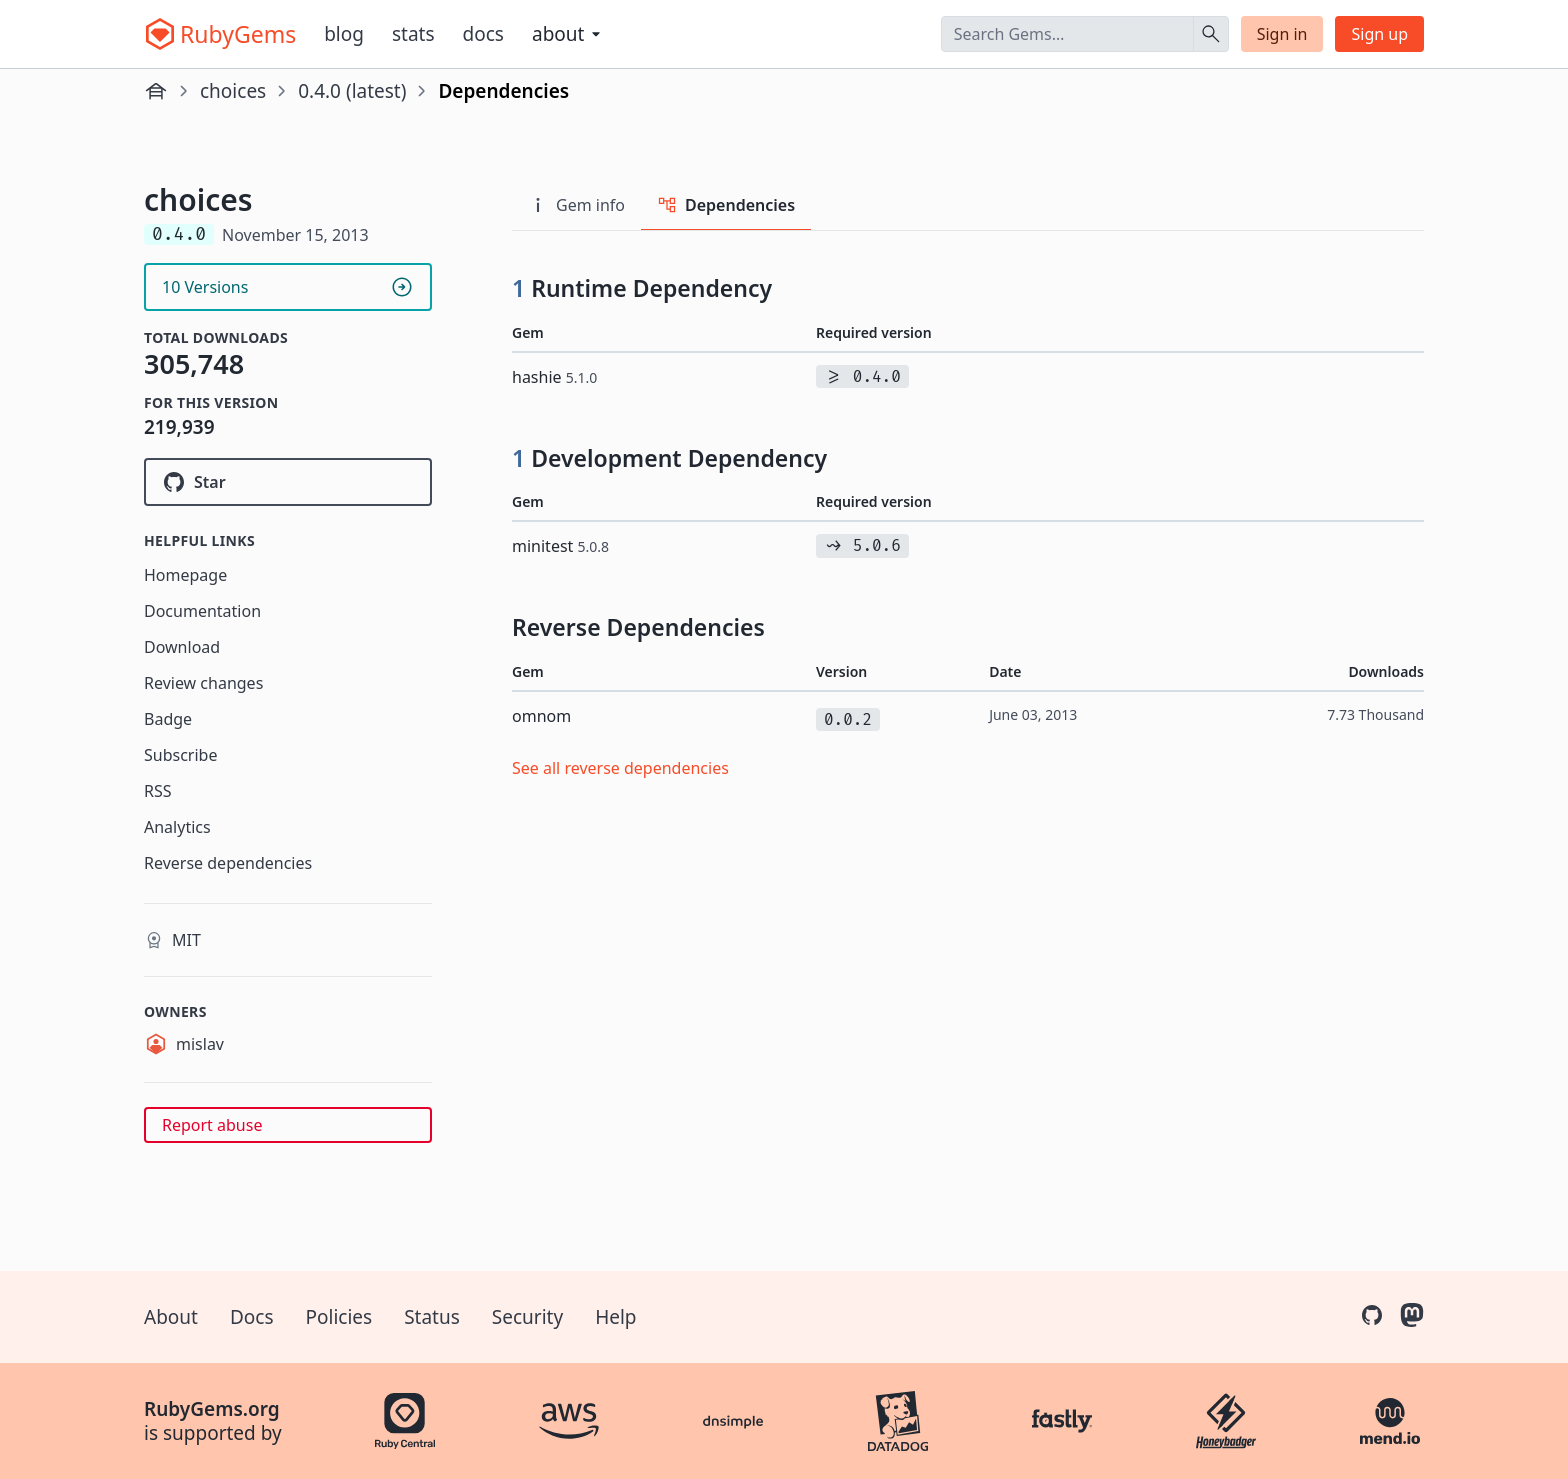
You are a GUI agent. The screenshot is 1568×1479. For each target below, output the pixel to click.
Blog (344, 34)
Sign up (1379, 34)
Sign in (1282, 34)
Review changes (203, 683)
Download (182, 647)
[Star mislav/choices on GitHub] (288, 482)
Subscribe (180, 755)
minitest (560, 546)
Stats (413, 34)
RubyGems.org (212, 1409)
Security (527, 1317)
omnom (541, 716)
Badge (168, 719)
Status (432, 1317)
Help (615, 1317)
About (171, 1317)
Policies (339, 1317)
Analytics (177, 827)
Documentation (202, 611)
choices (233, 91)
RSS (158, 791)
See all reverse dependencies (620, 768)
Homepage (185, 575)
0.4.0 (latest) (352, 91)
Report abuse (212, 1125)
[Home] (156, 91)
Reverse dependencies (228, 863)
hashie (554, 377)
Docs (483, 34)
